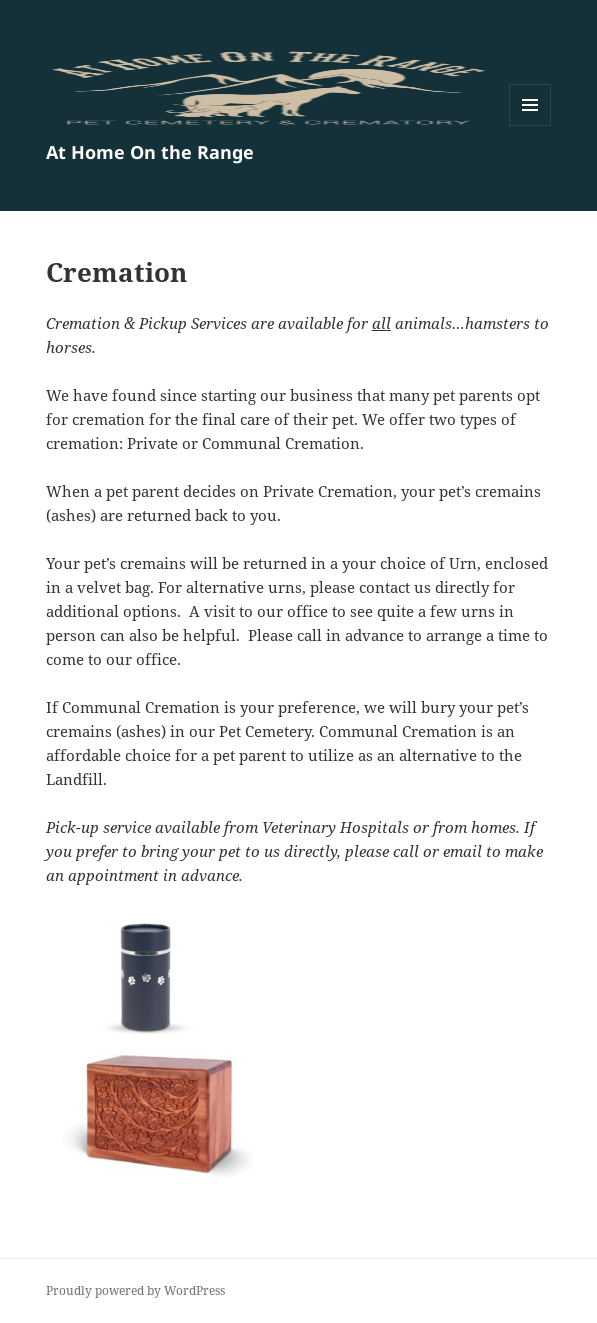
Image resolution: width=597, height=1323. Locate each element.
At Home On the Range (150, 152)
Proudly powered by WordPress (135, 1290)
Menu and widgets (530, 125)
